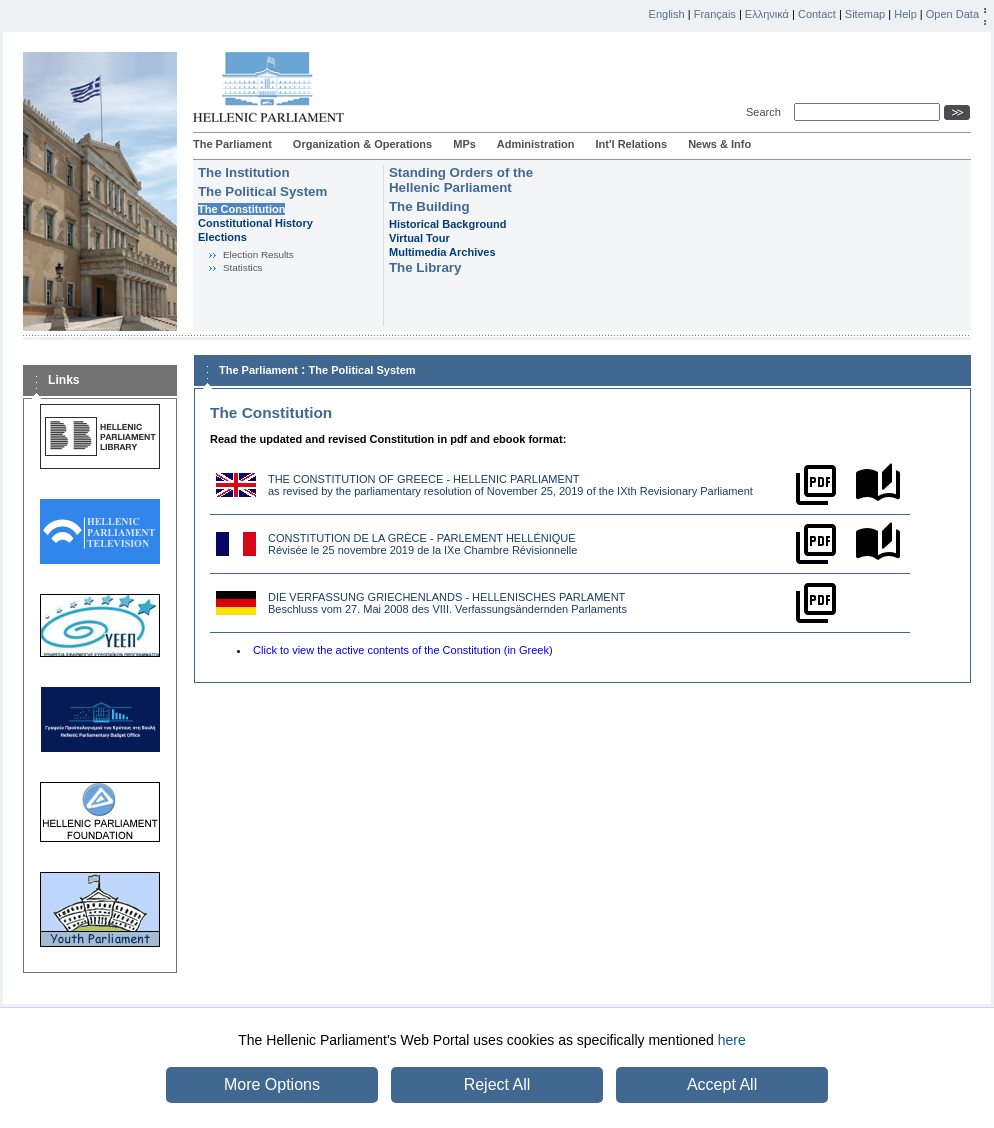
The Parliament (232, 144)
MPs (464, 144)
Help (905, 14)
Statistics (243, 267)
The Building (429, 206)
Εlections (222, 237)
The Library (425, 267)
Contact (817, 14)
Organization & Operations (362, 144)
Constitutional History (255, 223)
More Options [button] (272, 1084)
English (667, 14)
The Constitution (241, 209)
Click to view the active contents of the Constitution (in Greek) (403, 650)
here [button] (732, 1040)
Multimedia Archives (442, 252)
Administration (536, 144)
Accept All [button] (722, 1084)
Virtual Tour (419, 238)
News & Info (719, 144)
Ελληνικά (767, 14)
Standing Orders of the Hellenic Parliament (461, 180)
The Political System (262, 191)
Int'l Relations (631, 144)
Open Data (952, 14)
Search (766, 112)
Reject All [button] (497, 1084)
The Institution (244, 172)
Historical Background (447, 224)
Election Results (258, 254)
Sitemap (865, 14)
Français (715, 14)
